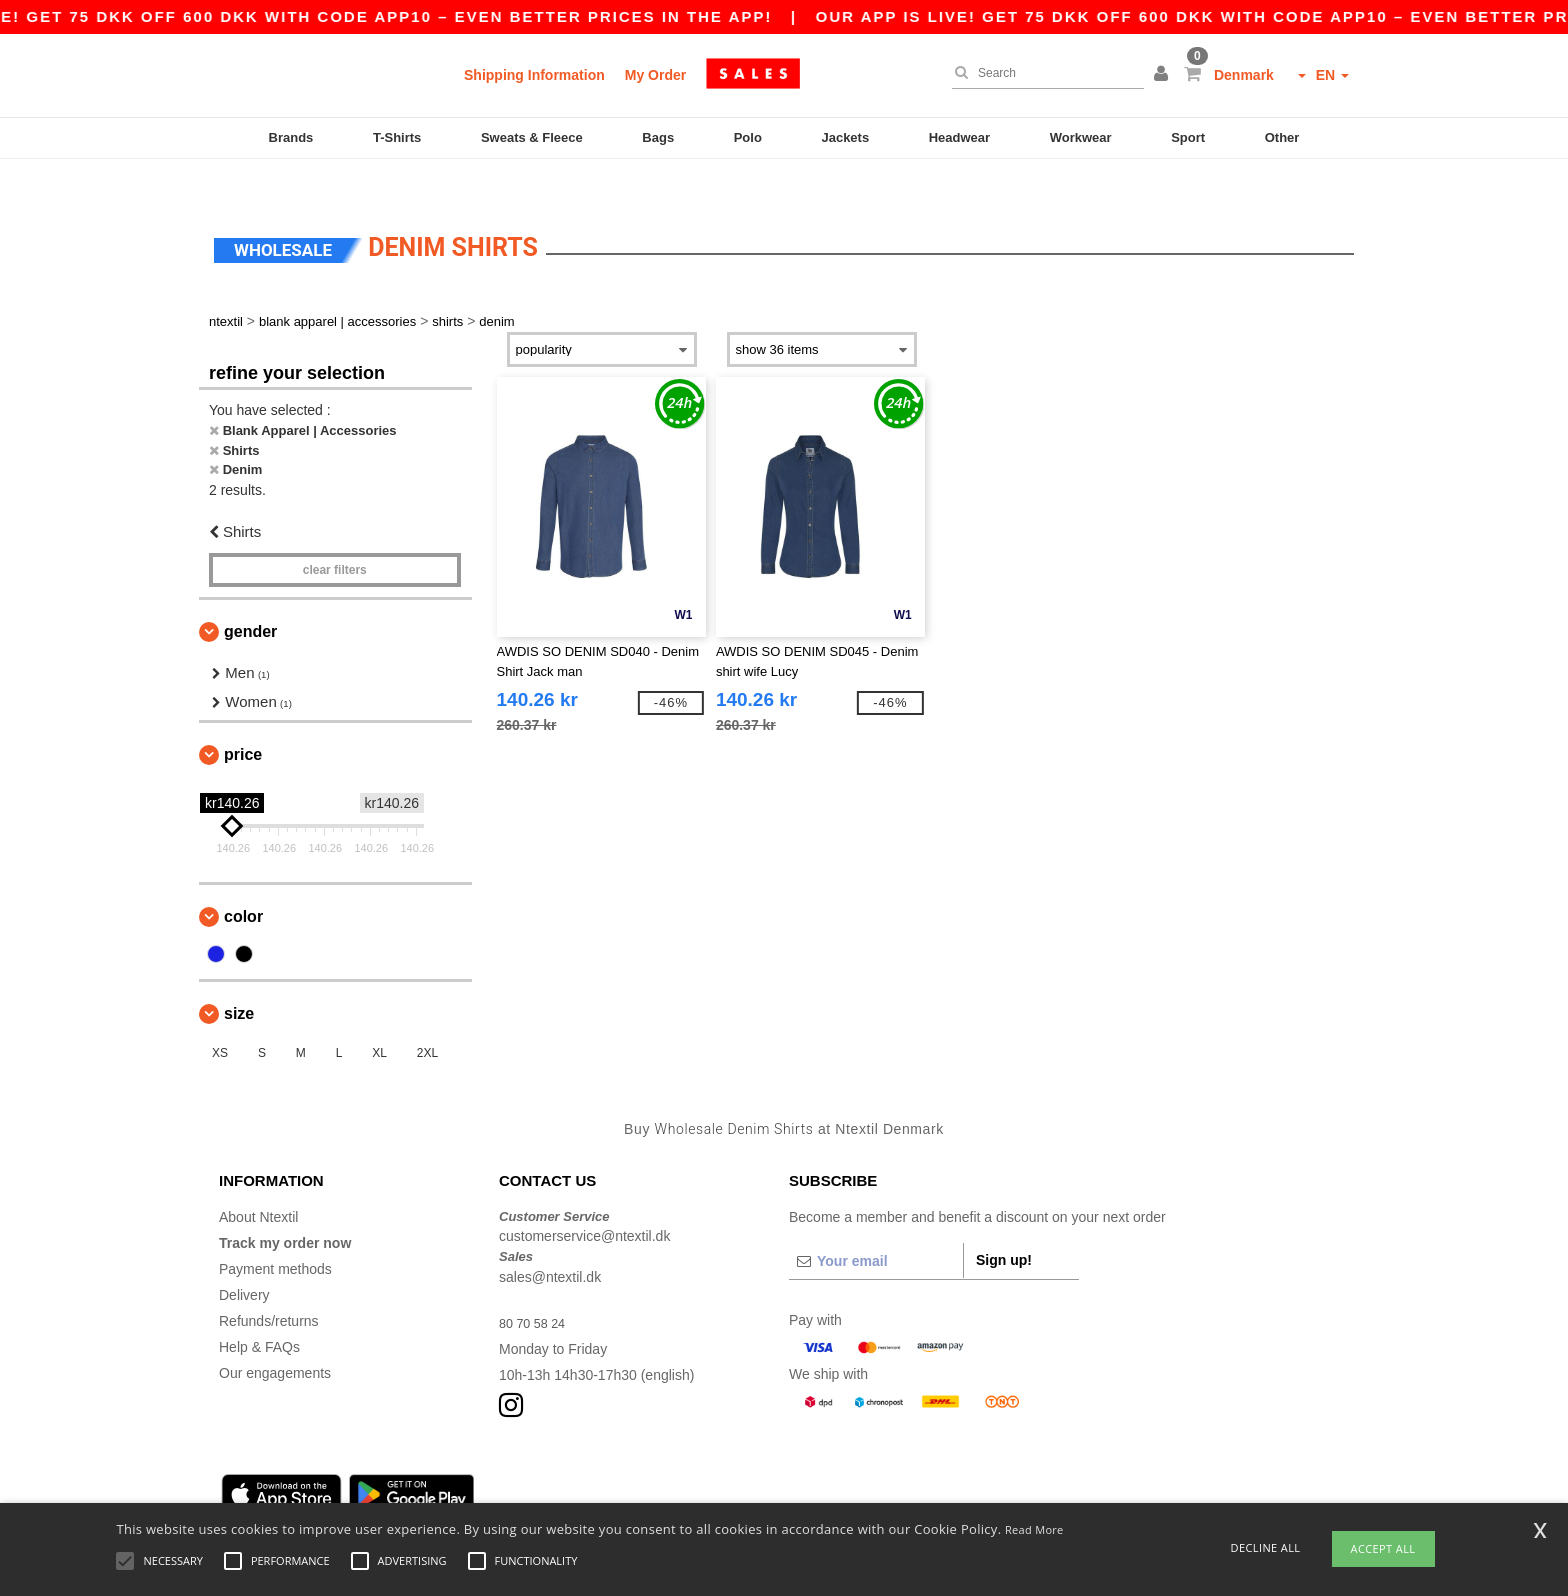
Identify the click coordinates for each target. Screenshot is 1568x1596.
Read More (1034, 1529)
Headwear (959, 137)
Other (1282, 137)
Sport (1188, 137)
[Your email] (876, 1226)
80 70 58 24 (536, 1288)
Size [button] (239, 979)
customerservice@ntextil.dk (584, 1202)
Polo (748, 137)
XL (379, 1019)
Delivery (244, 1260)
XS (220, 1019)
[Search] (1043, 73)
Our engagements (275, 1338)
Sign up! (1004, 1225)
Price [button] (243, 720)
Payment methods (275, 1234)
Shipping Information (534, 75)
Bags (658, 137)
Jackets (845, 137)
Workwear (1081, 137)
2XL (427, 1019)
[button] (1164, 75)
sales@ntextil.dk (550, 1242)
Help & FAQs (259, 1312)
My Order (655, 75)
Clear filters (335, 536)
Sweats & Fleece (532, 137)
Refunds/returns (269, 1286)
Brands (291, 137)
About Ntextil (258, 1182)
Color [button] (243, 882)
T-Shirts (397, 137)
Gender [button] (250, 597)
